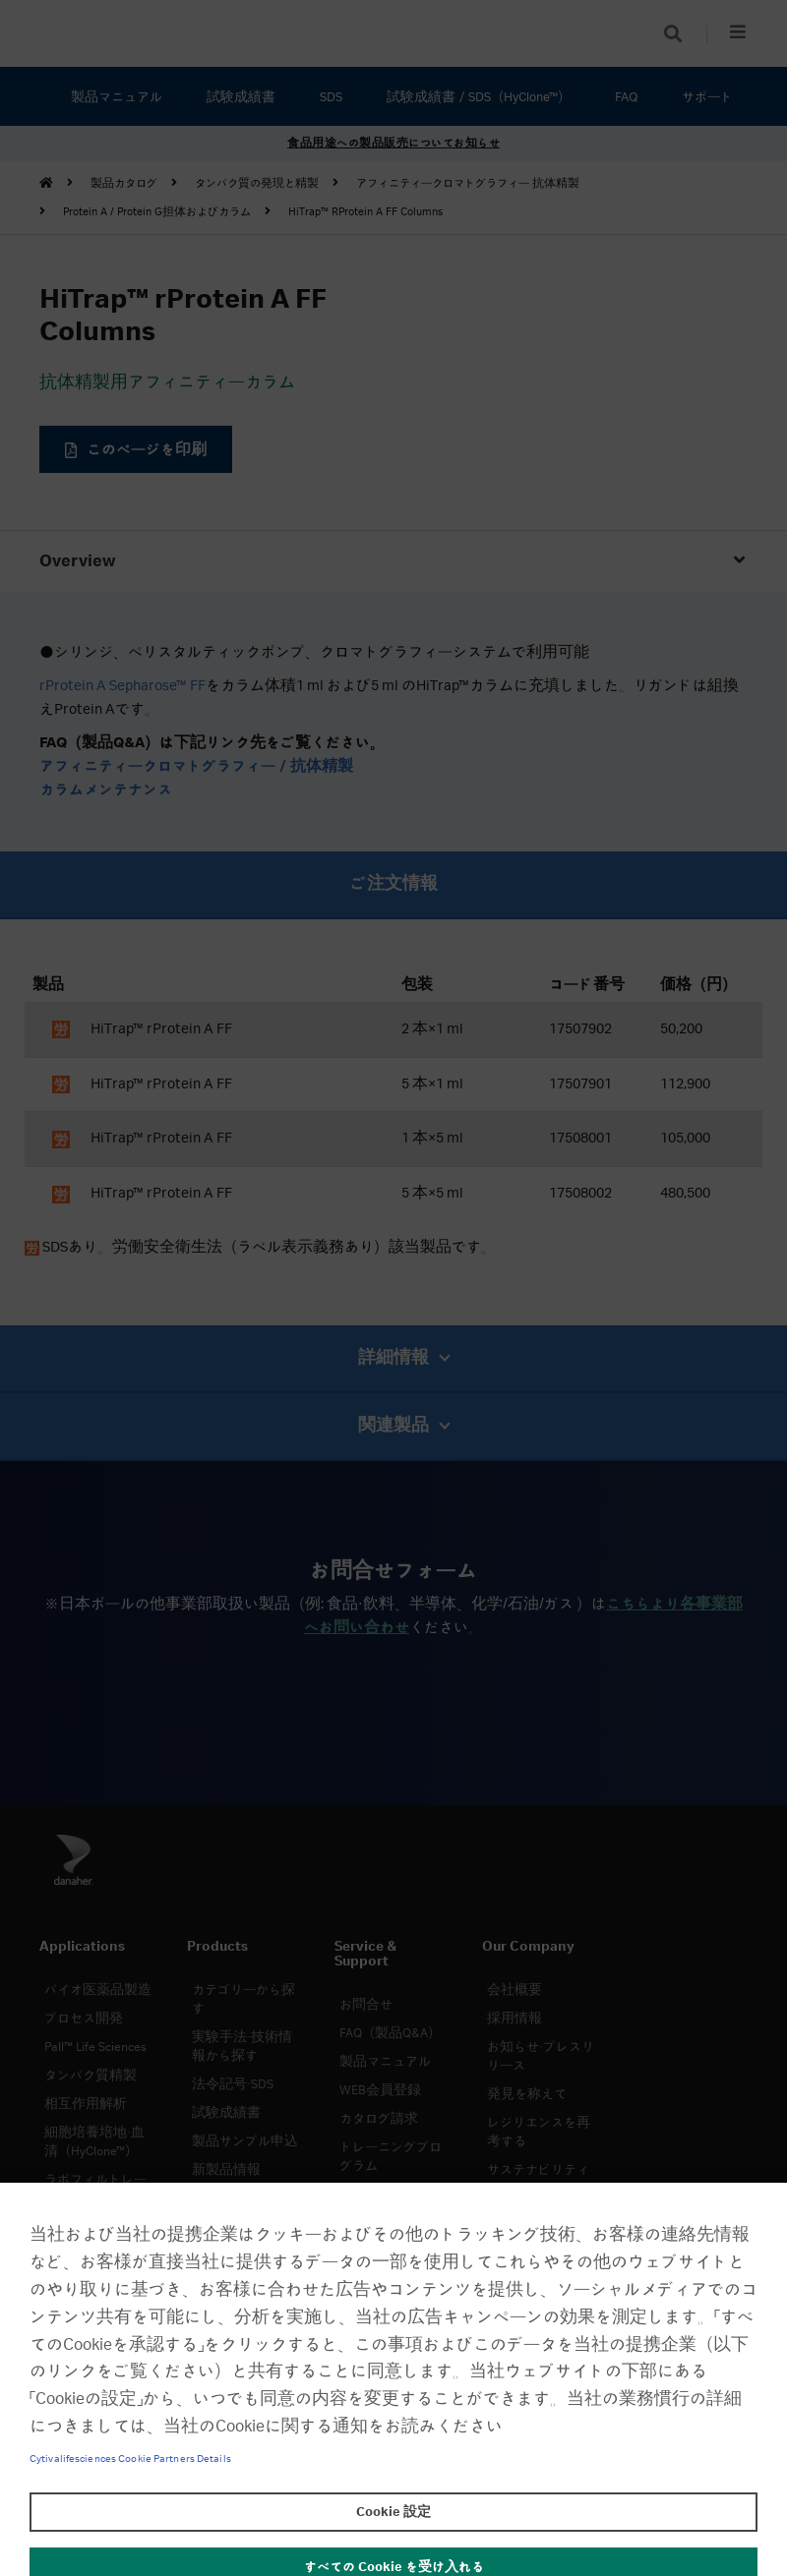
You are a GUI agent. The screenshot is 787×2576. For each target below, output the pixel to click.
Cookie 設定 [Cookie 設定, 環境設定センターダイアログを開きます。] (393, 2512)
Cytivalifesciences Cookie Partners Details (130, 2459)
